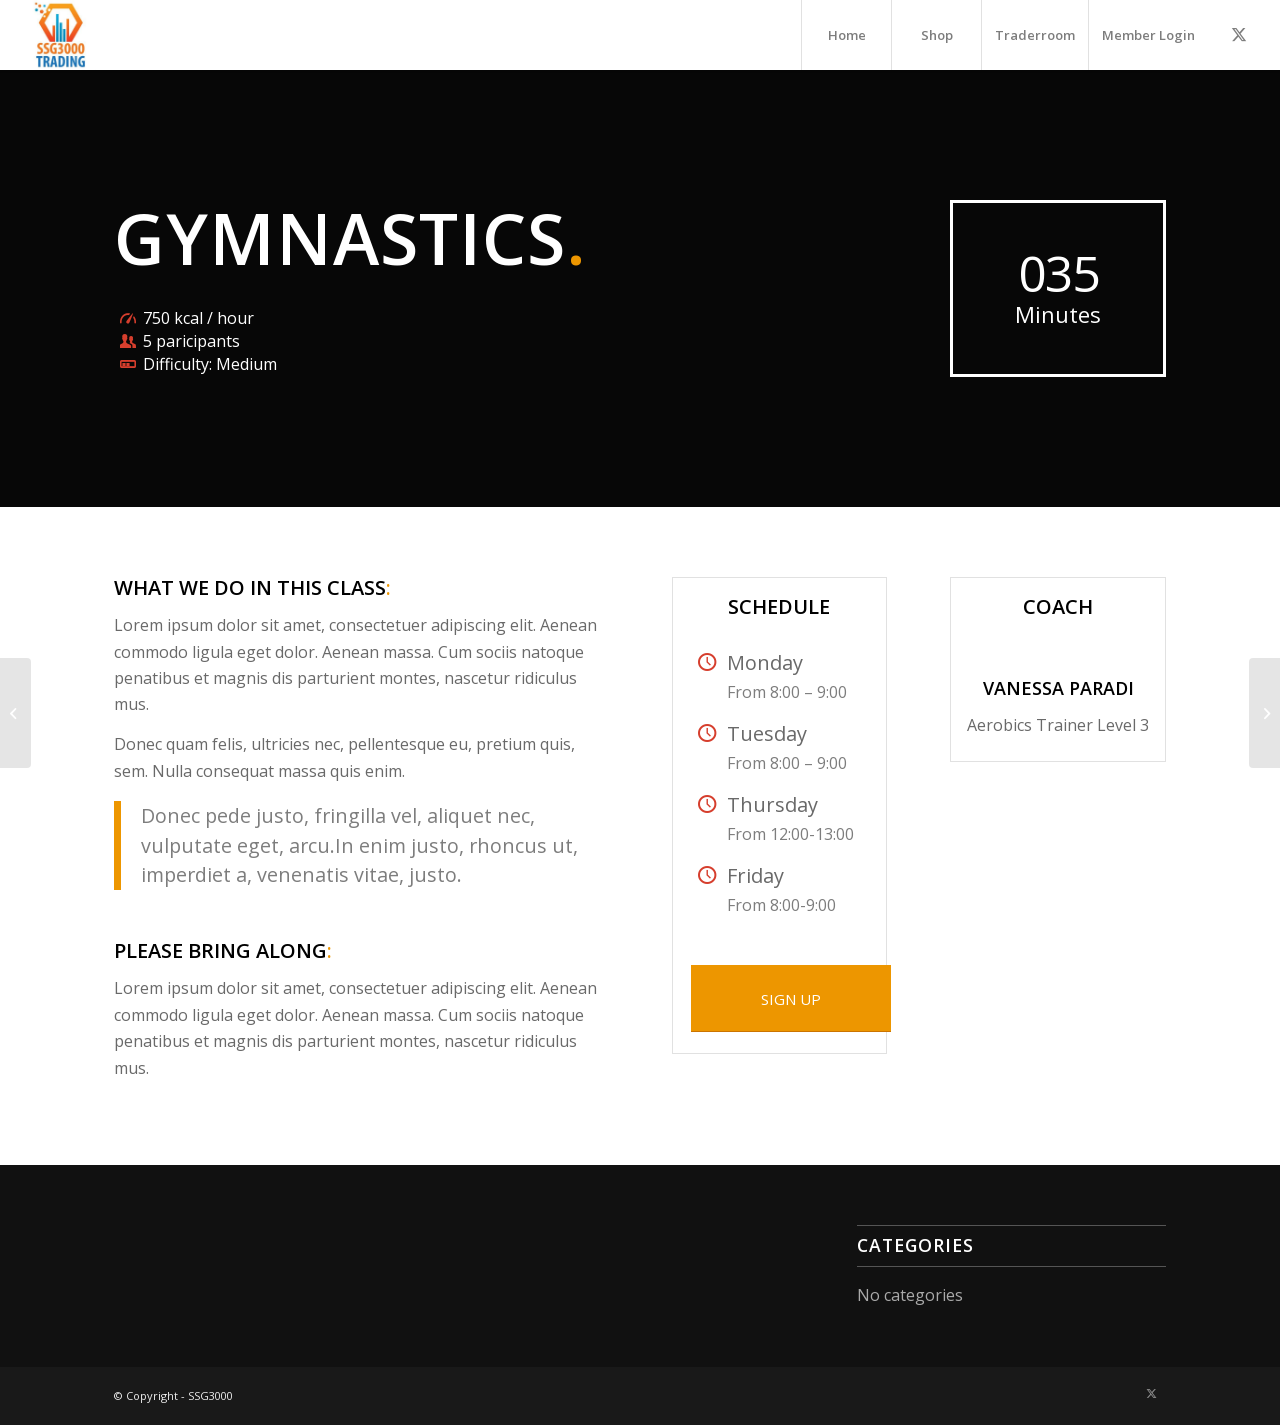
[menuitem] (846, 35)
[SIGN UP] (791, 998)
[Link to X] (1239, 34)
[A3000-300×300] (61, 35)
